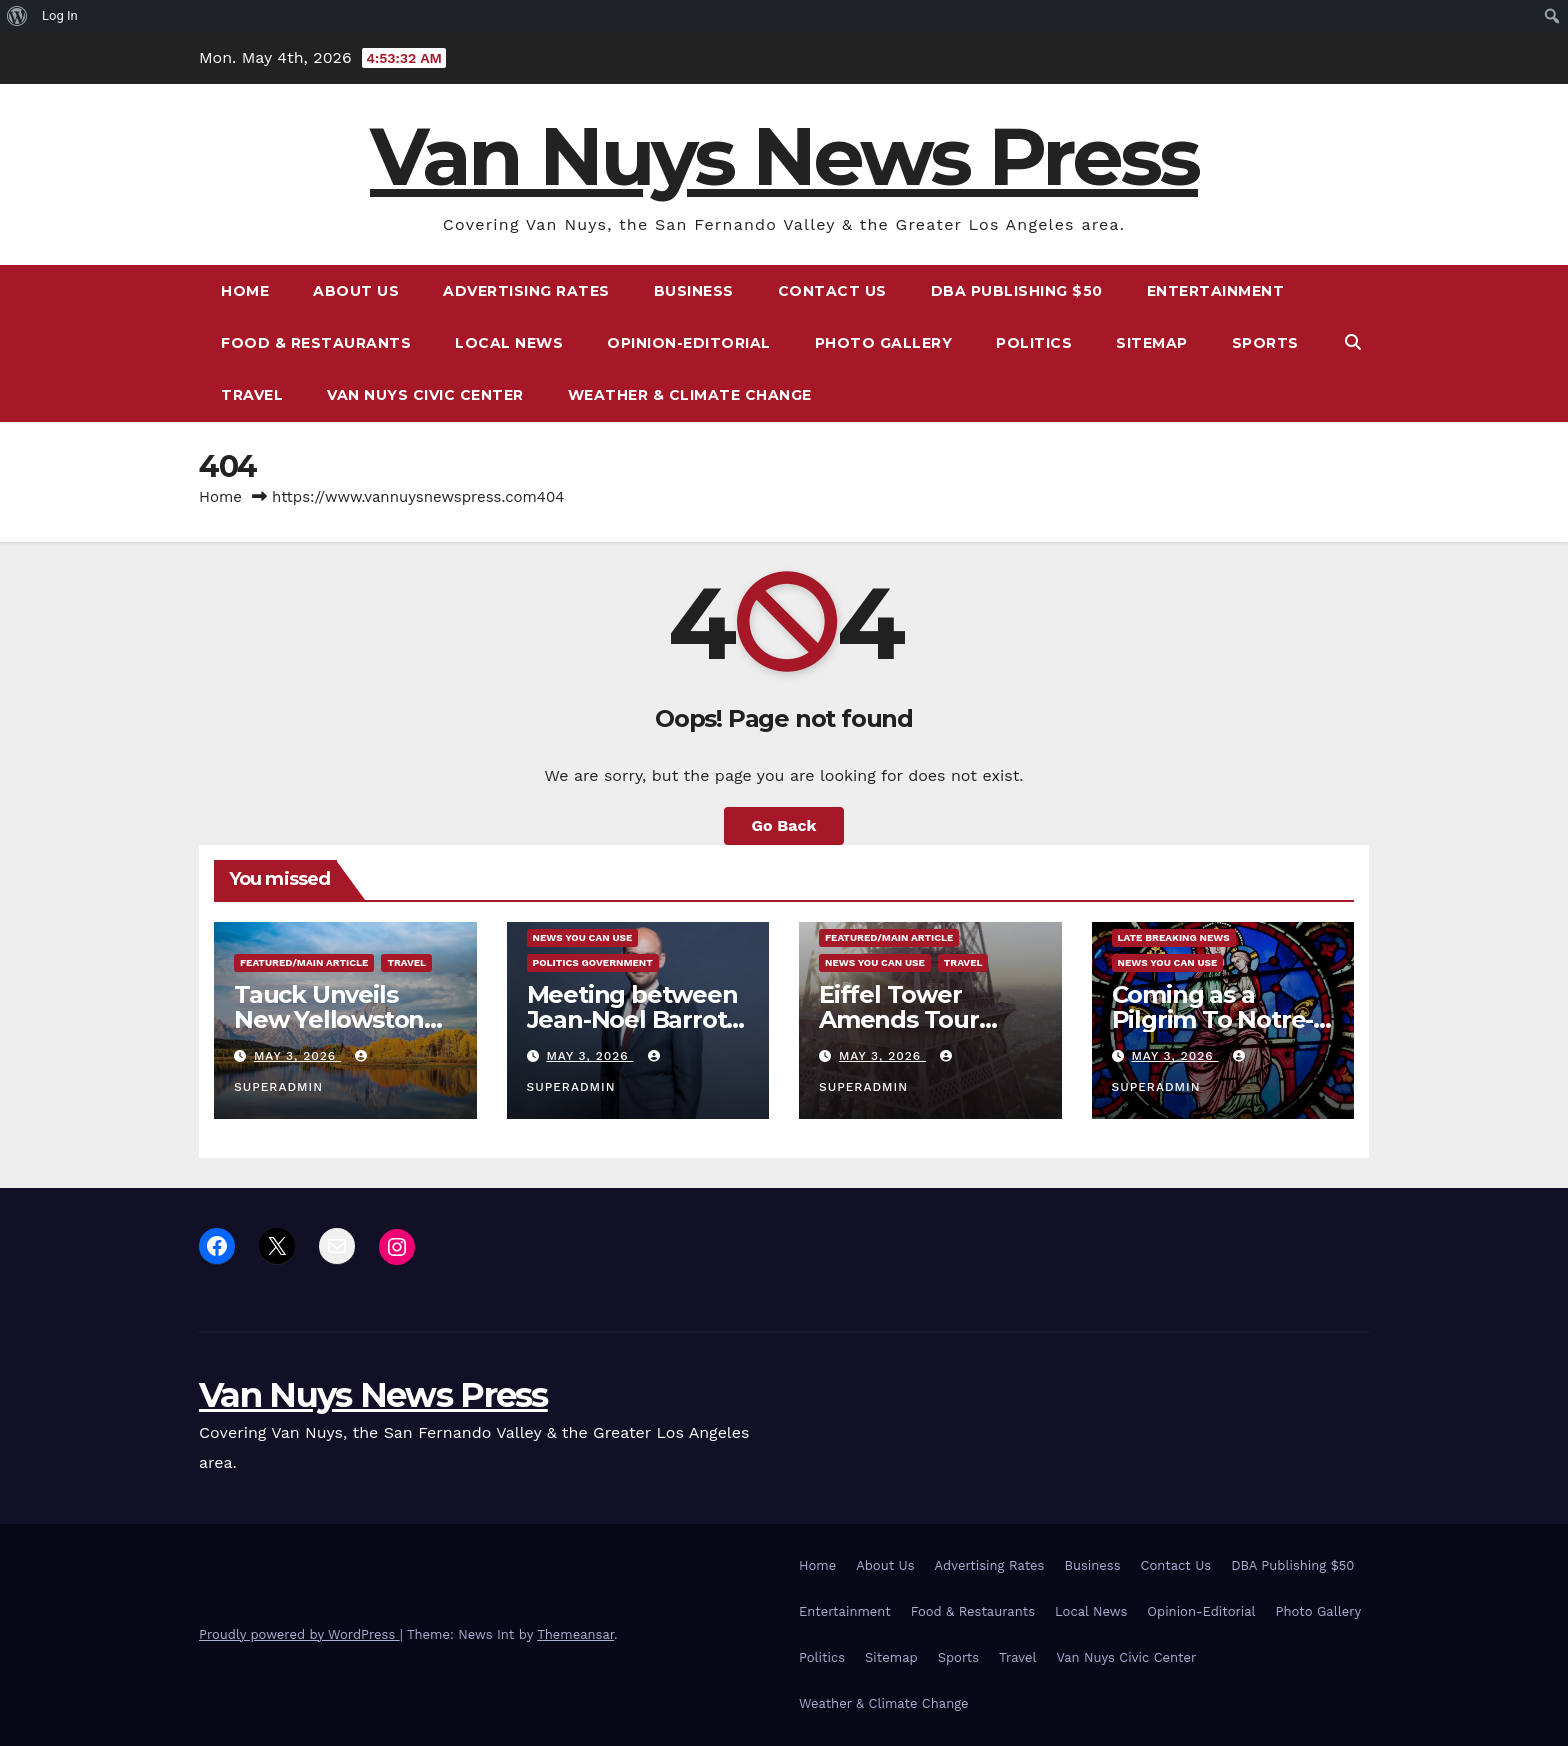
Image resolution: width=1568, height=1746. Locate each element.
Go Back (784, 825)
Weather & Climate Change (690, 395)
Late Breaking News (1174, 937)
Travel (252, 395)
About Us (356, 291)
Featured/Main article (304, 962)
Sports (1265, 343)
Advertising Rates (526, 291)
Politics (1034, 343)
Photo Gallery (884, 343)
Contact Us (832, 291)
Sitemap (1152, 343)
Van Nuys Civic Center (425, 395)
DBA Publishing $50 (1017, 291)
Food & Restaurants (316, 343)
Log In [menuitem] (60, 15)
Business (694, 291)
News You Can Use (583, 937)
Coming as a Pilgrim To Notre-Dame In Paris (1213, 1019)
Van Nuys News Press (784, 156)
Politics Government (593, 962)
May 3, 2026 (297, 1056)
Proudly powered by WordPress (299, 1634)
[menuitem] (17, 16)
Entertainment (1216, 291)
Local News (509, 343)
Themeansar (575, 1634)
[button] (1353, 342)
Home (245, 291)
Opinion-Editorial (689, 343)
